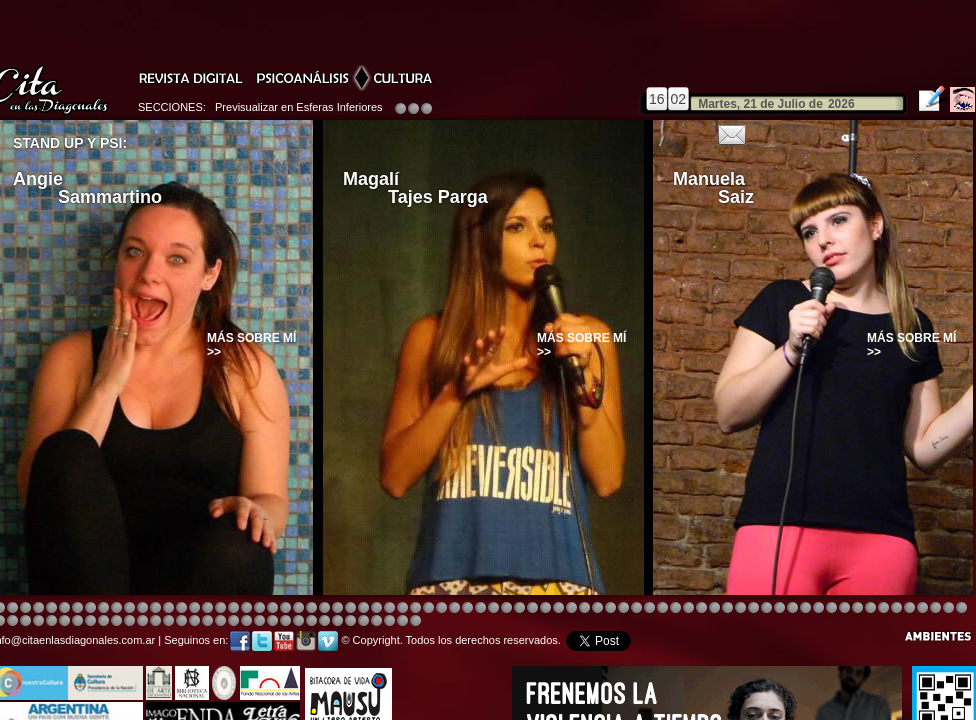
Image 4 (38, 608)
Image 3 (25, 608)
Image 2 (12, 608)
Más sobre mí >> (251, 345)
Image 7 (844, 608)
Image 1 (519, 608)
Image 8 (480, 608)
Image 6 (831, 608)
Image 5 (701, 608)
